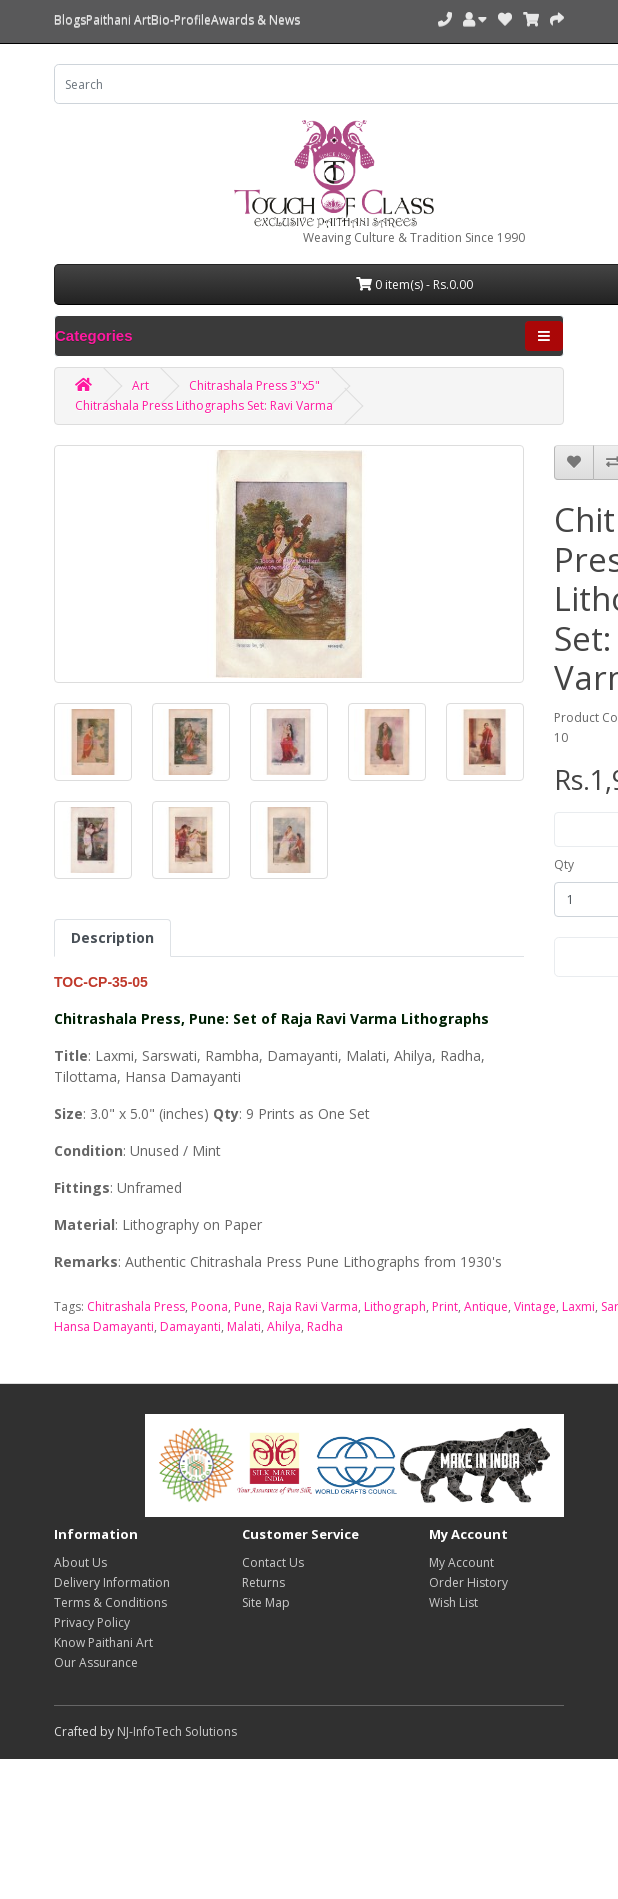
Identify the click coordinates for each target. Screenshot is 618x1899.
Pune (248, 1306)
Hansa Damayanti (104, 1326)
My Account (461, 1562)
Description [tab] (112, 937)
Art (140, 385)
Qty (564, 864)
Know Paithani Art (103, 1642)
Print (445, 1306)
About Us (80, 1562)
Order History (468, 1582)
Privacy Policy (92, 1622)
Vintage (535, 1306)
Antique (486, 1306)
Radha (325, 1326)
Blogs (70, 19)
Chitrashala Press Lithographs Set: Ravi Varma (204, 405)
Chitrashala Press (136, 1306)
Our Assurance (96, 1662)
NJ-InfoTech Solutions (177, 1731)
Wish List (453, 1602)
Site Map (266, 1602)
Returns (263, 1582)
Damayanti (190, 1326)
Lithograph (395, 1306)
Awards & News (255, 19)
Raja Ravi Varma (313, 1306)
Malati (244, 1326)
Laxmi (578, 1306)
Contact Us (273, 1562)
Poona (209, 1306)
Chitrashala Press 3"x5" (254, 385)
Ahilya (284, 1326)
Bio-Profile (181, 19)
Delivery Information (112, 1582)
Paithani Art (118, 19)
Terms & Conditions (110, 1602)
